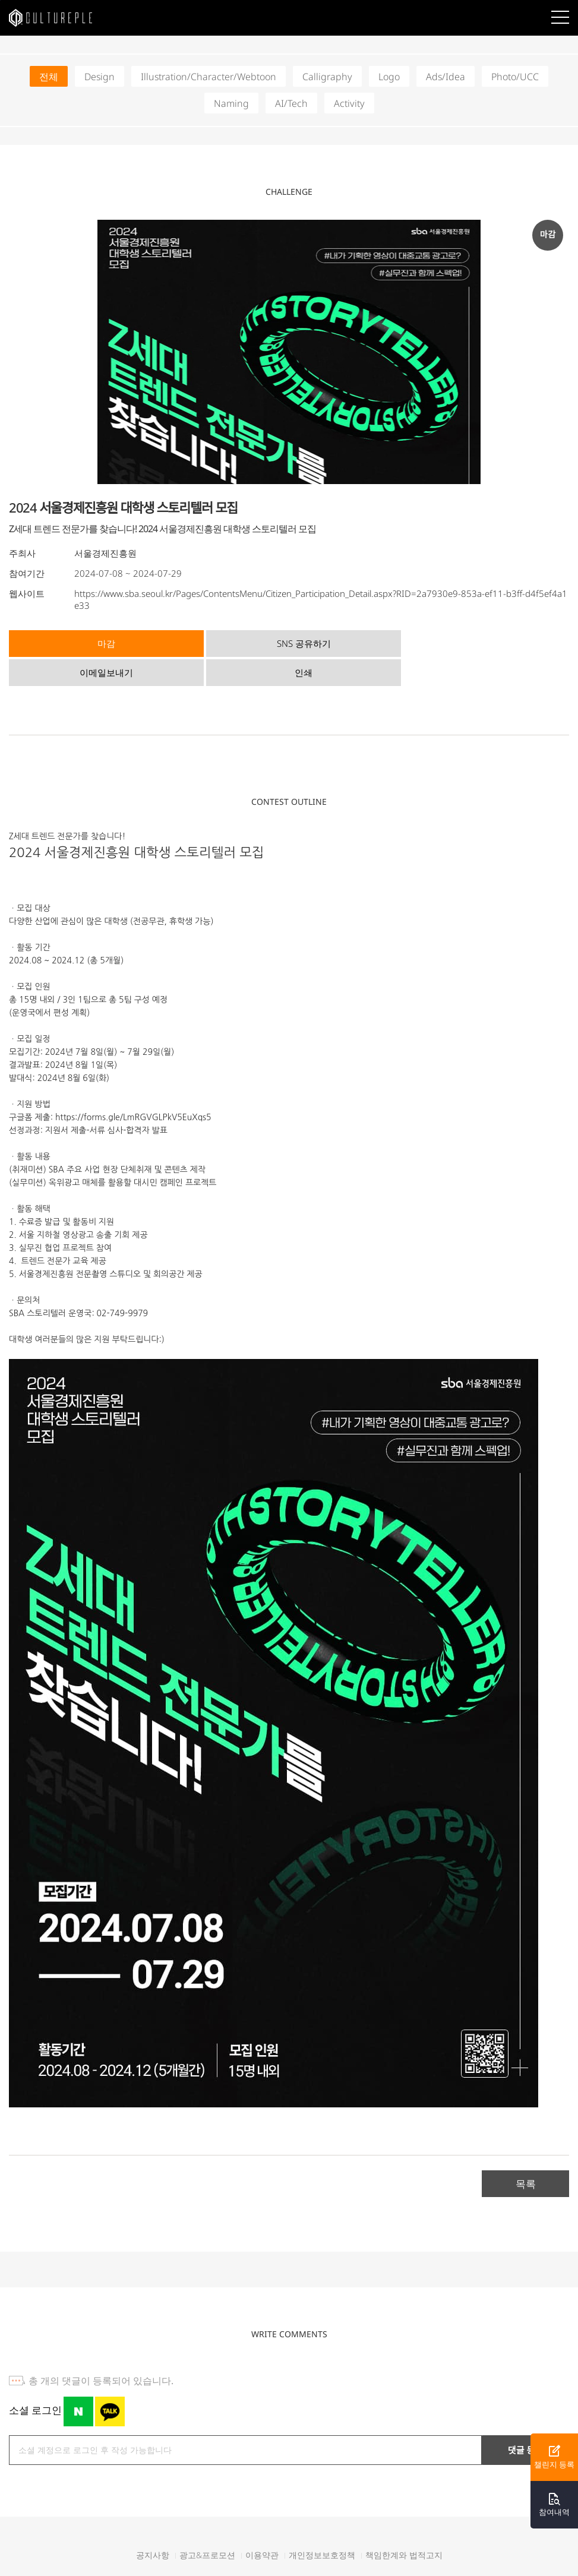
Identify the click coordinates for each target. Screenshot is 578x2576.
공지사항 (152, 2524)
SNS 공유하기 (216, 642)
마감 (77, 642)
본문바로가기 (0, 0)
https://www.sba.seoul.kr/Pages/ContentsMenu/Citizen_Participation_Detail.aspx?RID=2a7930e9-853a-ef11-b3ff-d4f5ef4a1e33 (320, 599)
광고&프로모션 (207, 2524)
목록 (526, 2152)
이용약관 (262, 2524)
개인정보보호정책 (322, 2524)
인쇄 (494, 642)
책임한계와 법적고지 (404, 2524)
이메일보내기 (355, 642)
